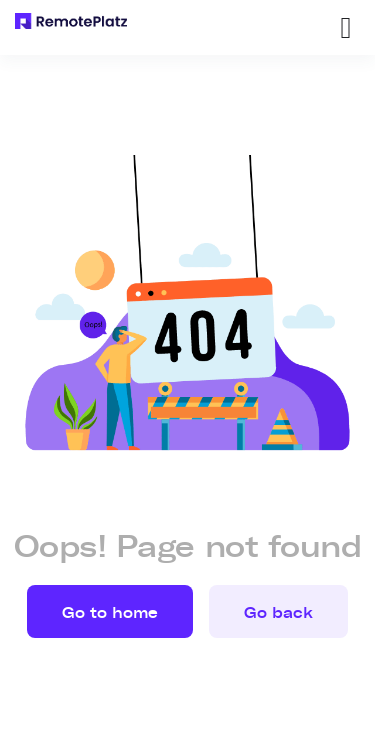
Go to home (110, 613)
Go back (278, 613)
